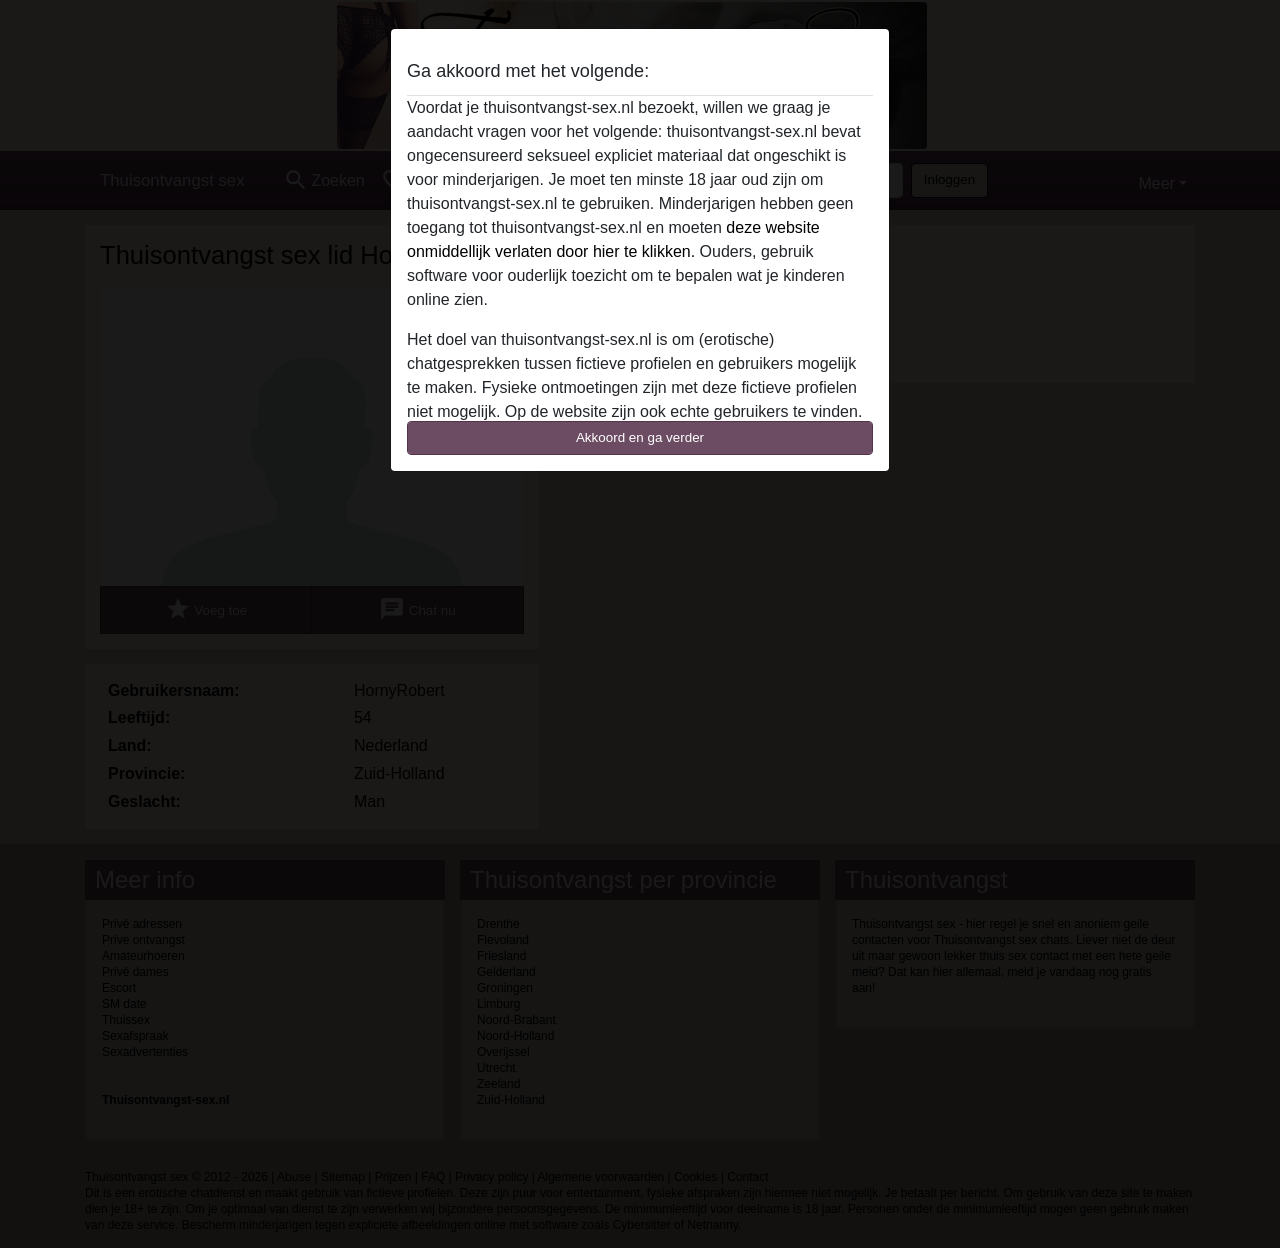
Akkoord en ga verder (640, 437)
